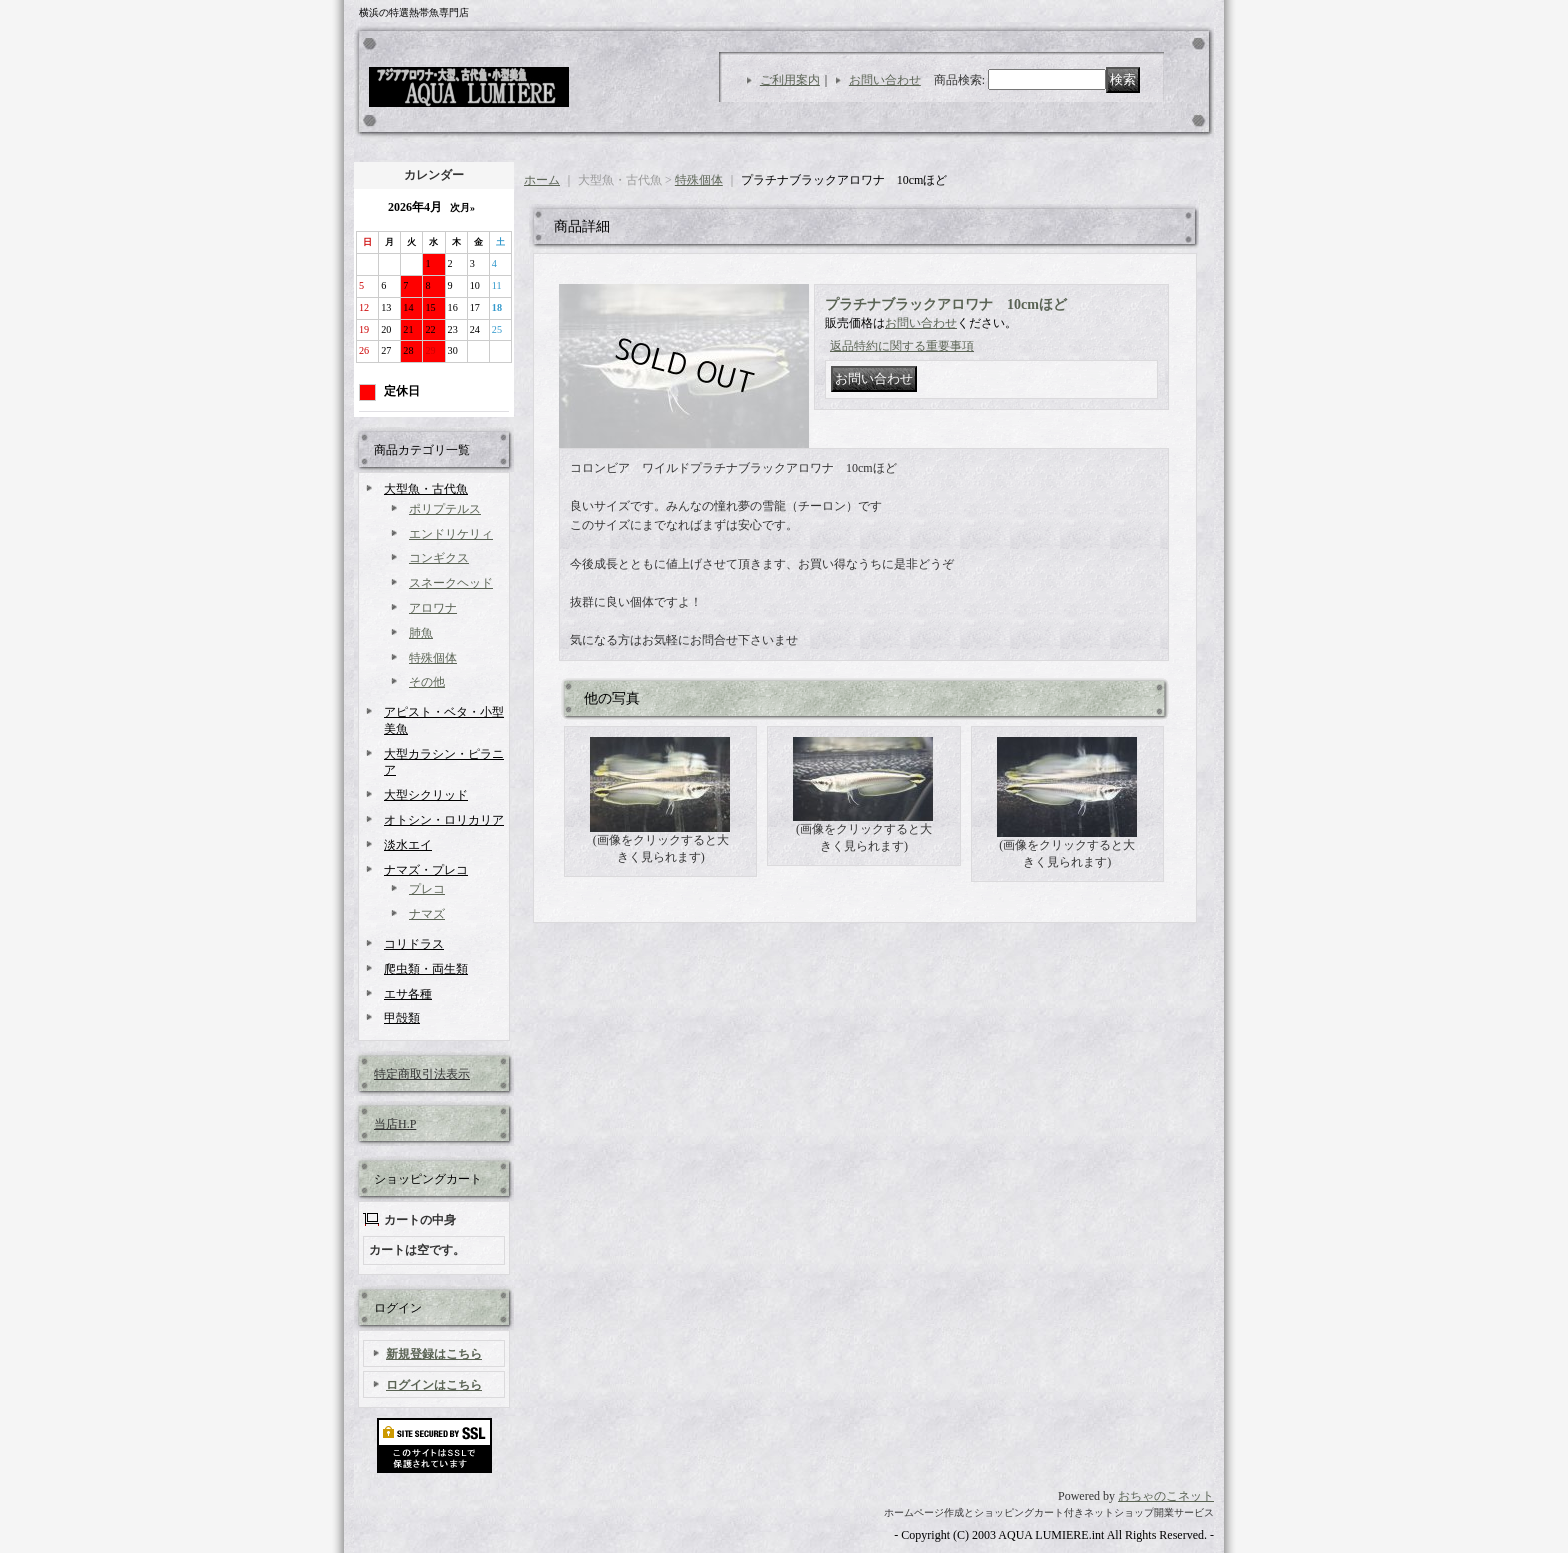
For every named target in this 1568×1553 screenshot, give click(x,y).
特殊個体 (433, 658)
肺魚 (421, 633)
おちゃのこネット (1166, 1496)
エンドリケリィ (451, 534)
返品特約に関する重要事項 (902, 346)
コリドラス (414, 944)
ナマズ (427, 914)
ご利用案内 (790, 80)
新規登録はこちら (434, 1354)
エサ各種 (408, 994)
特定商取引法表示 (422, 1074)
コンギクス (439, 558)
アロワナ (433, 608)
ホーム (542, 180)
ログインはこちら (434, 1385)
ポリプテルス (445, 509)
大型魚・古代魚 (426, 489)
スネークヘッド (451, 583)
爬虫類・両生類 (426, 969)
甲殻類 (402, 1018)
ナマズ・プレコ (426, 870)
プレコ (427, 889)
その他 (427, 682)
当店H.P (395, 1124)
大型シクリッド (426, 795)
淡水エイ (408, 845)
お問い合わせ (885, 80)
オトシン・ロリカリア (444, 820)
